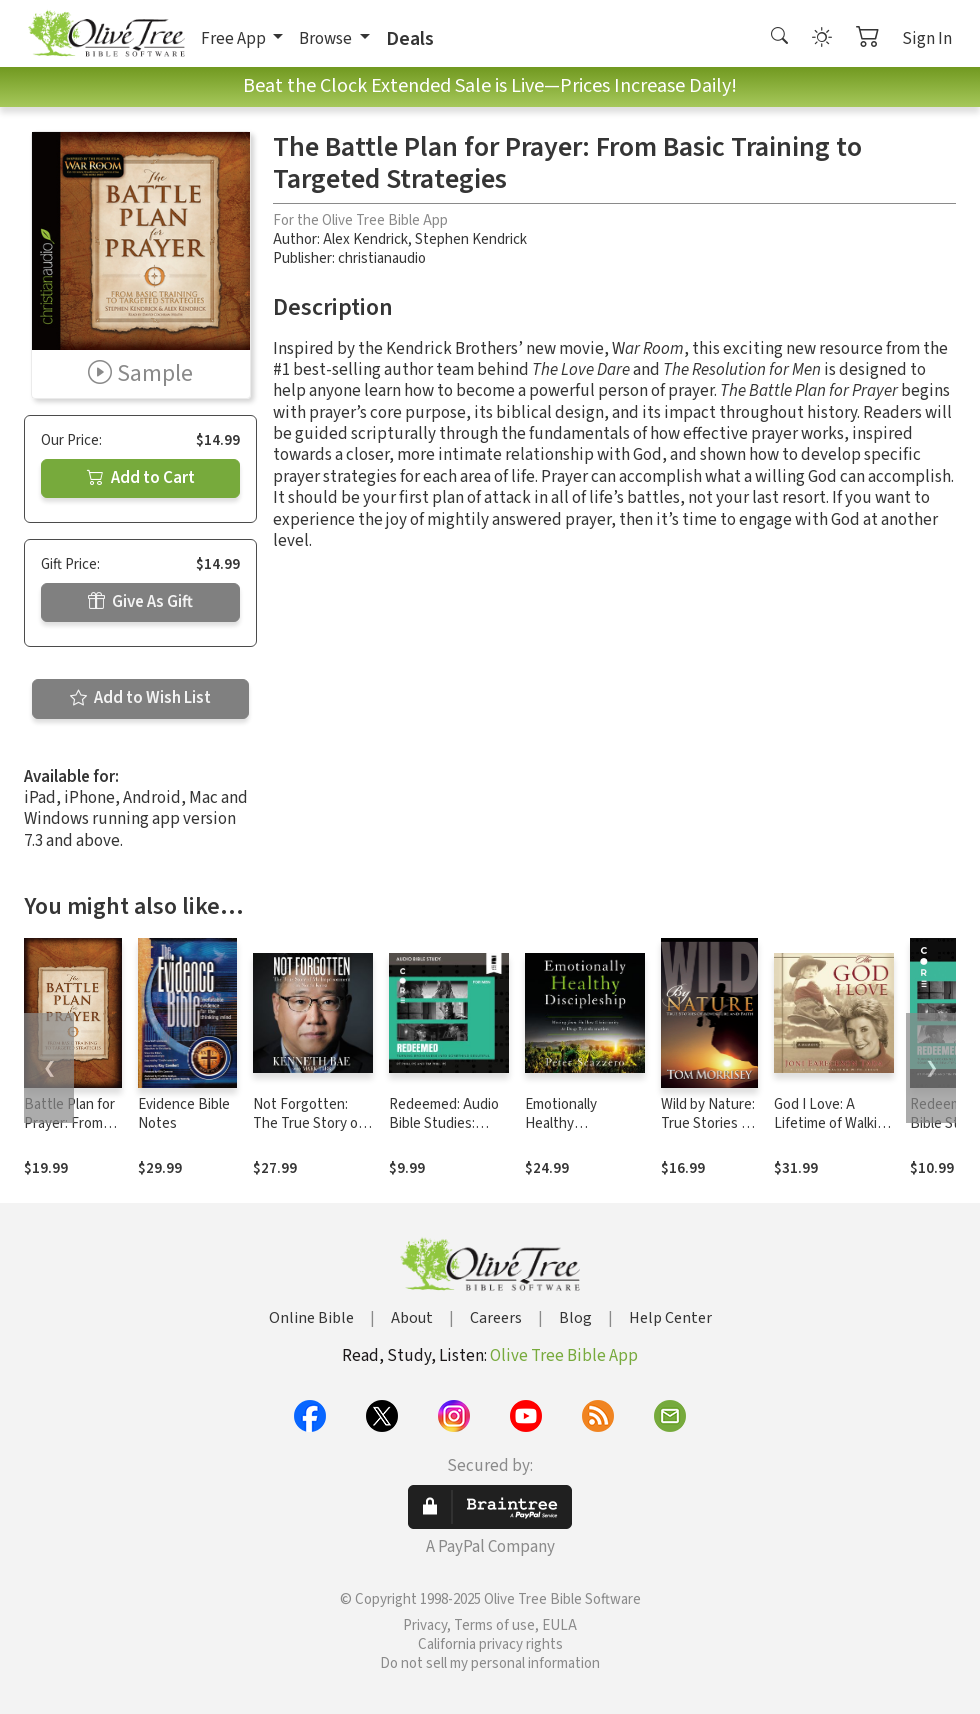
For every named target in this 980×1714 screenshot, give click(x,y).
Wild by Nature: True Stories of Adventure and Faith (708, 1133)
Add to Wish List (140, 698)
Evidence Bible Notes (184, 1114)
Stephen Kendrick (471, 239)
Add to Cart (141, 478)
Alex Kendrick (365, 239)
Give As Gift (140, 602)
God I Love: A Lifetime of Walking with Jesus (833, 1123)
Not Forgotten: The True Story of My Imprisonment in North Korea (308, 1133)
